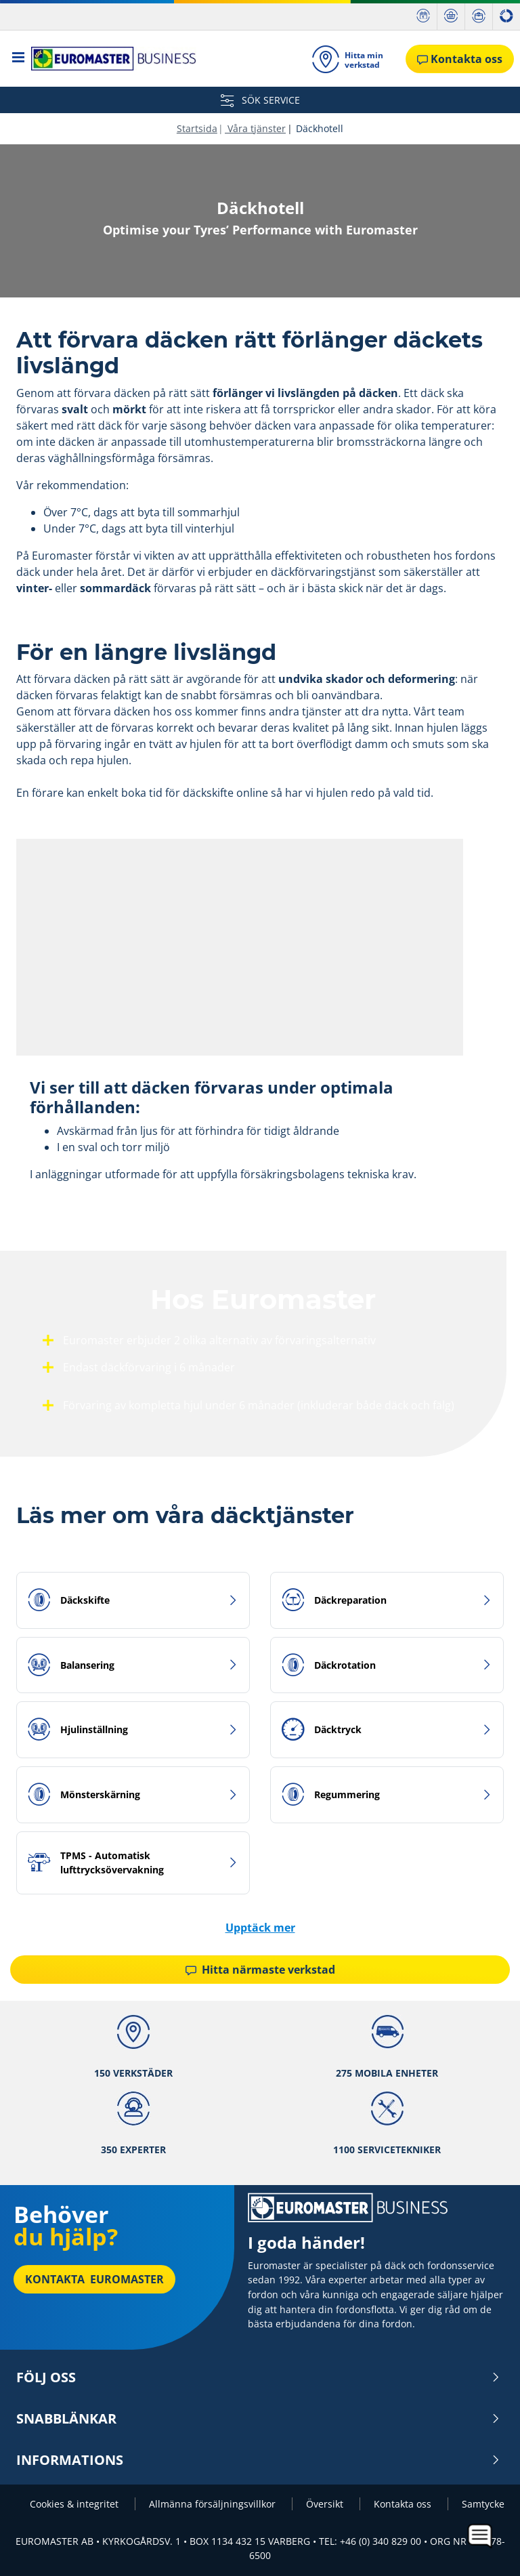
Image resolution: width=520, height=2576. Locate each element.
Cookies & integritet (75, 2503)
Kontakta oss (404, 2503)
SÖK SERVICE (260, 100)
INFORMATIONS (258, 2460)
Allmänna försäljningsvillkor (213, 2503)
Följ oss (258, 2377)
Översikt (326, 2503)
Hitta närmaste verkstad (260, 1969)
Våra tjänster (255, 128)
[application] (480, 2536)
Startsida (197, 128)
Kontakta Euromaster (94, 2279)
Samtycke (483, 2503)
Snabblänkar (258, 2419)
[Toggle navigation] (18, 59)
